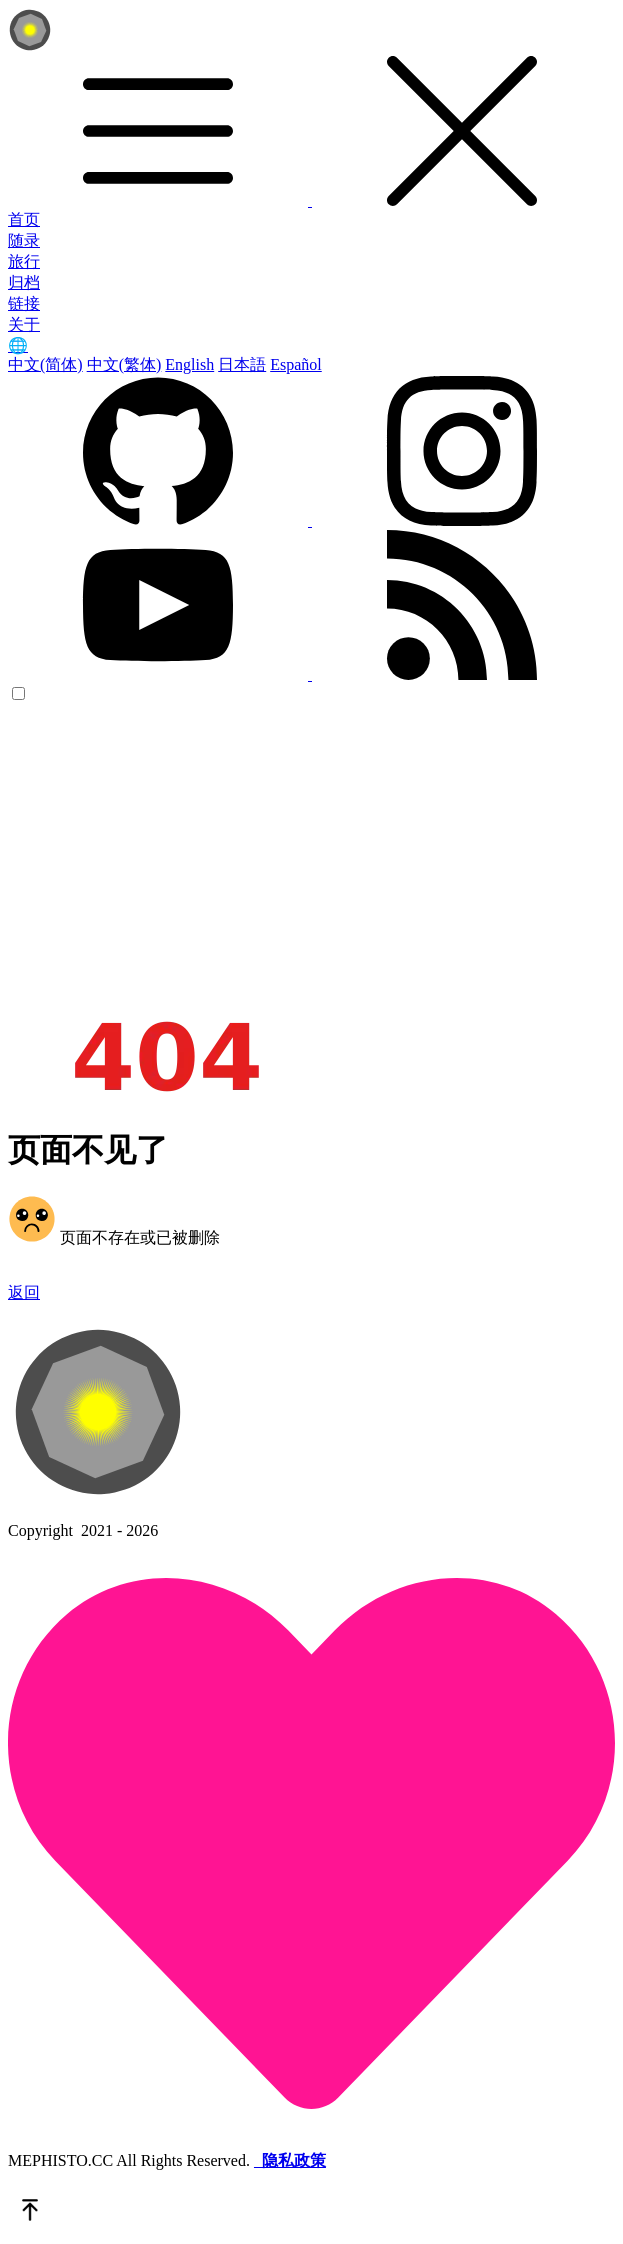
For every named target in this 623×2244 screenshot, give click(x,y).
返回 (24, 1292)
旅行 (24, 261)
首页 (24, 219)
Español (296, 364)
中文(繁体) (124, 364)
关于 (24, 324)
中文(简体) (45, 364)
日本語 (242, 364)
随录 (24, 240)
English (189, 364)
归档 (24, 282)
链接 (24, 303)
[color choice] (18, 693)
